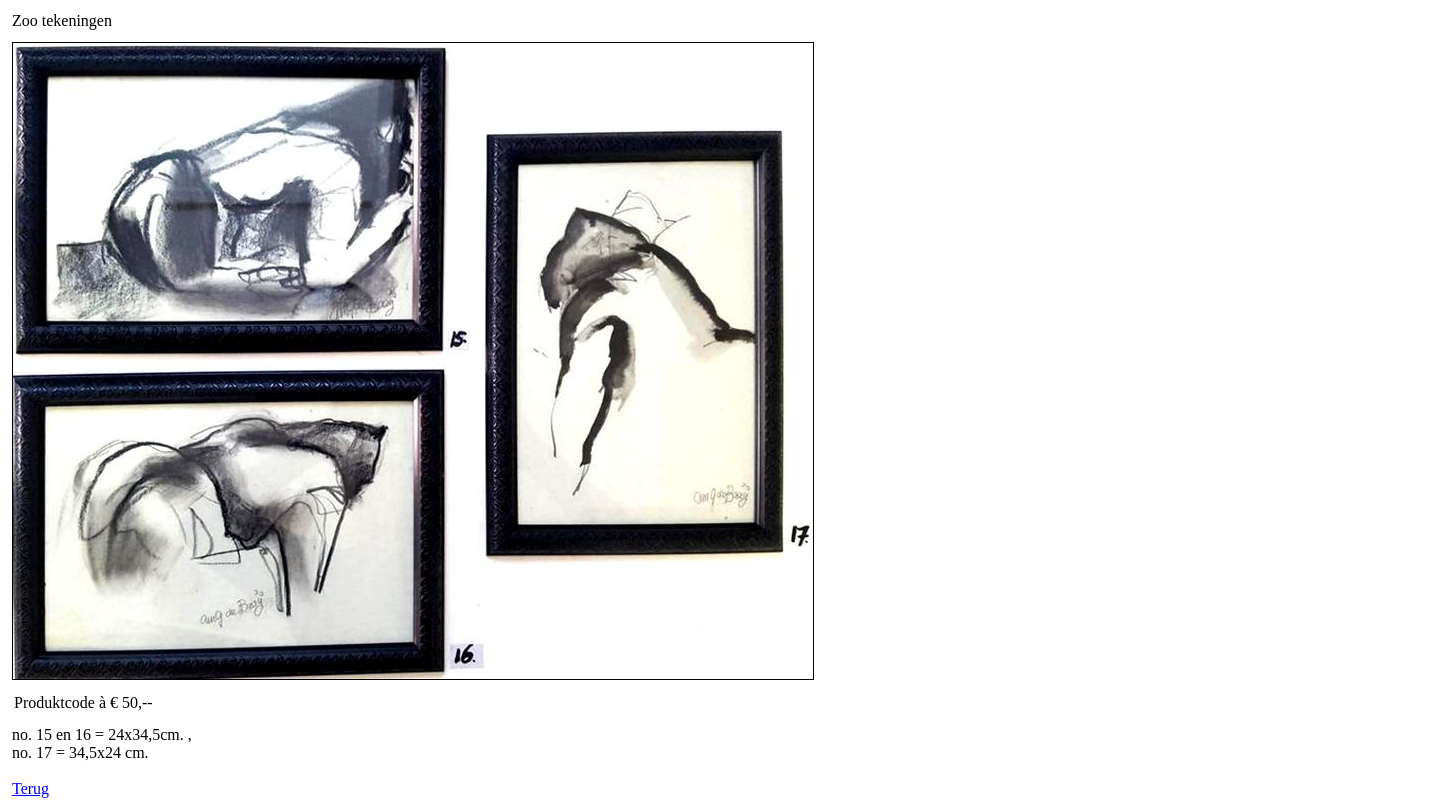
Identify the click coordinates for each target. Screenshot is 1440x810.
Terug (30, 788)
